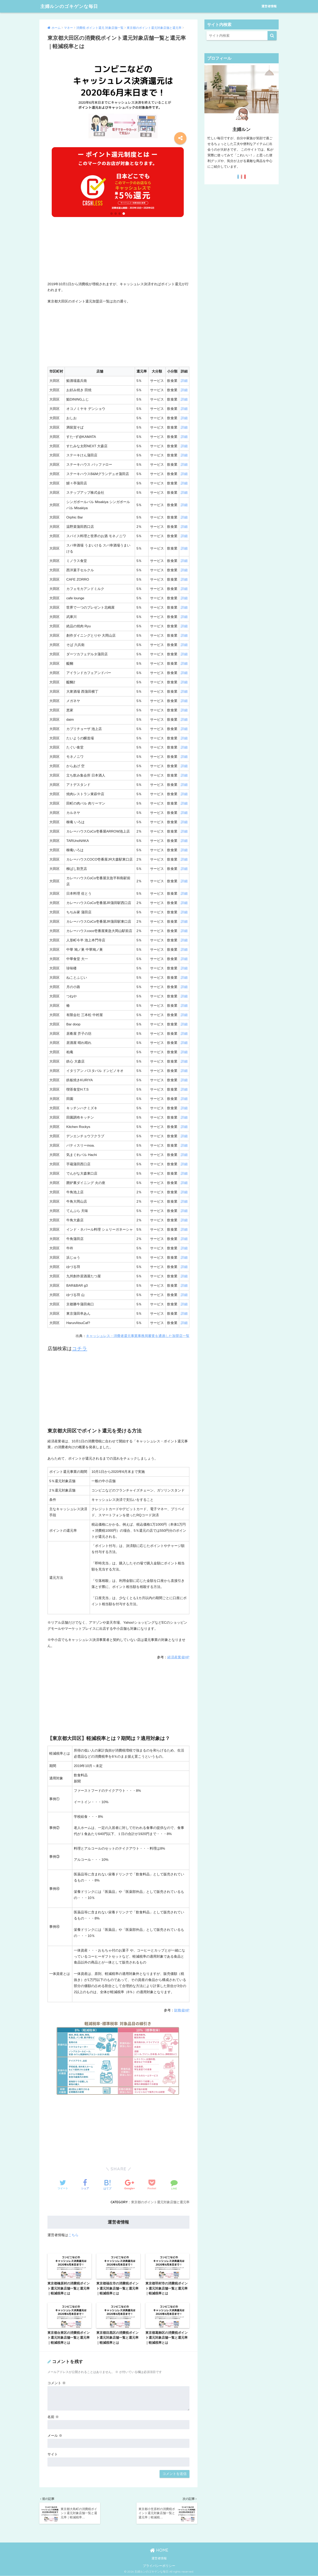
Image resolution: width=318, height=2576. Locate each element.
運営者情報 (269, 6)
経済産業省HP (178, 1657)
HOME (159, 2550)
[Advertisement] (118, 252)
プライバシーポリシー (159, 2566)
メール (54, 2436)
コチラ (79, 1348)
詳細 (184, 381)
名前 (53, 2417)
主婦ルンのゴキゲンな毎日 (70, 6)
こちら (73, 2235)
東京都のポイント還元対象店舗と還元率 (160, 2202)
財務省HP (181, 2010)
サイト (52, 2454)
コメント (56, 2383)
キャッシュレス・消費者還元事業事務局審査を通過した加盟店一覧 (137, 1336)
